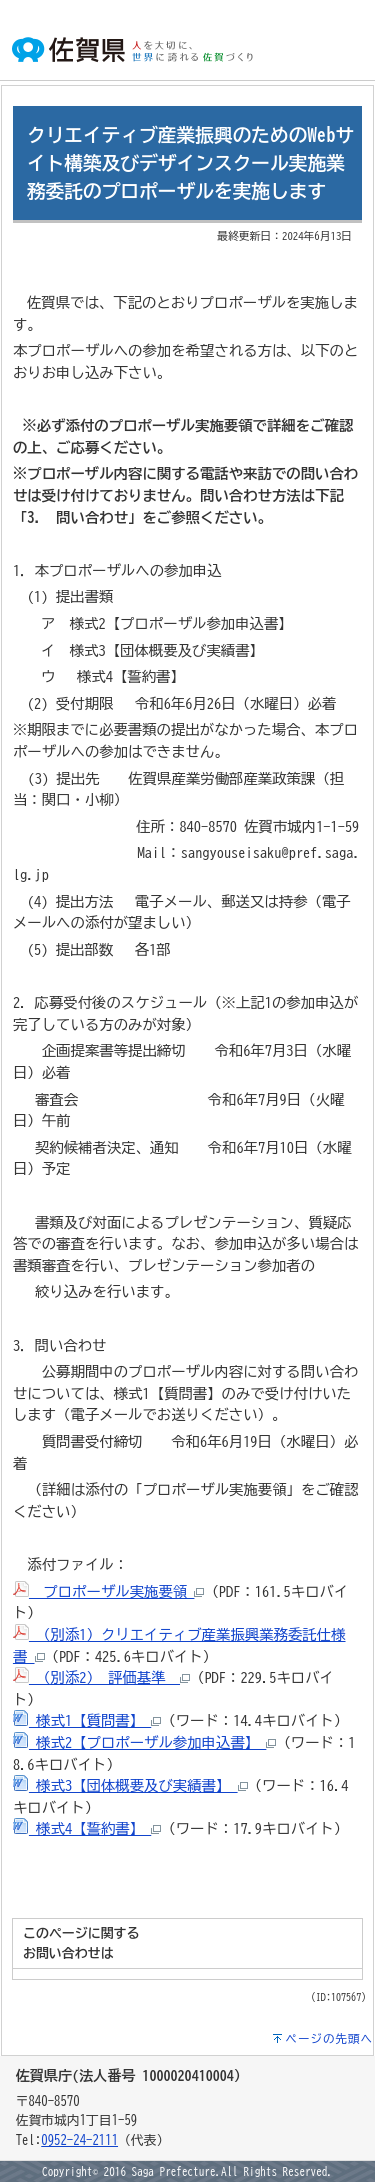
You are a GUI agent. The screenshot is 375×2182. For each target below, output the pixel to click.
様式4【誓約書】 (87, 1828)
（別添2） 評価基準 (101, 1677)
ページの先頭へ (330, 2038)
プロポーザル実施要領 (109, 1591)
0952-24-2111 (79, 2140)
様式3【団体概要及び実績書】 (130, 1785)
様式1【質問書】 (87, 1720)
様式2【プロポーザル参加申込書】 (144, 1742)
